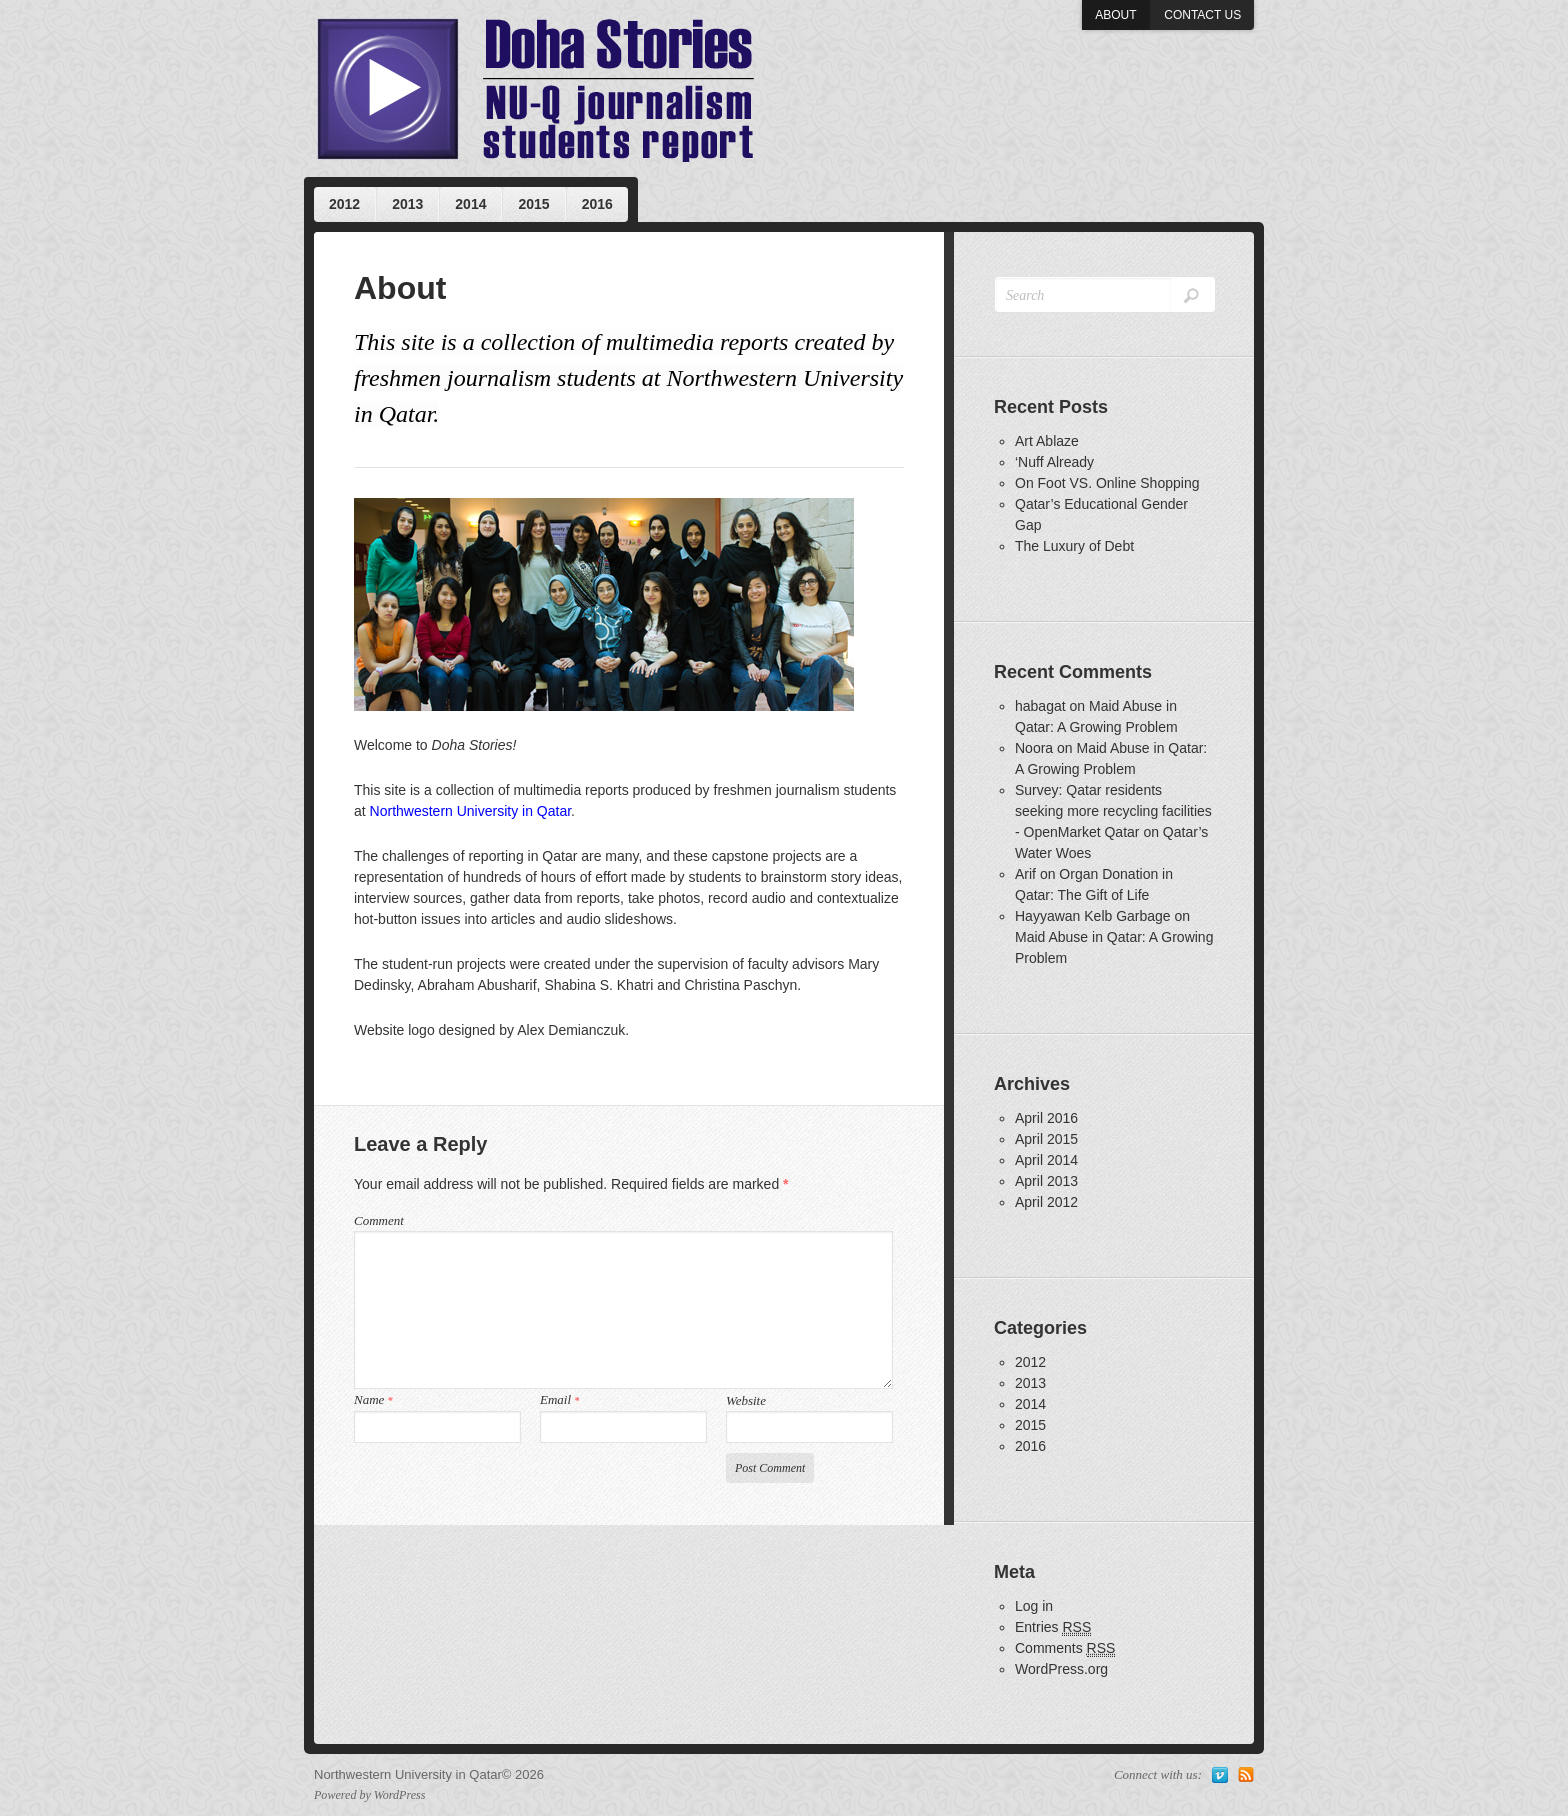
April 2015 (1046, 1139)
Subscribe (1246, 1775)
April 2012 (1046, 1202)
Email (559, 1399)
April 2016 (1046, 1118)
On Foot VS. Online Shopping (1107, 483)
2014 (470, 204)
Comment (379, 1220)
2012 (344, 204)
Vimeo (1220, 1775)
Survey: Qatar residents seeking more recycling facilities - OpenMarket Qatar (1113, 811)
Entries (1053, 1627)
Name (373, 1399)
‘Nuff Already (1054, 462)
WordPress (400, 1795)
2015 (533, 204)
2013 (407, 204)
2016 (597, 204)
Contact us (1202, 15)
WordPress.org (1061, 1669)
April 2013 (1046, 1181)
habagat (1040, 706)
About (1115, 15)
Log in (1034, 1606)
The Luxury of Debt (1074, 546)
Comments (1065, 1648)
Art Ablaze (1047, 441)
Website (746, 1400)
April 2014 (1046, 1160)
